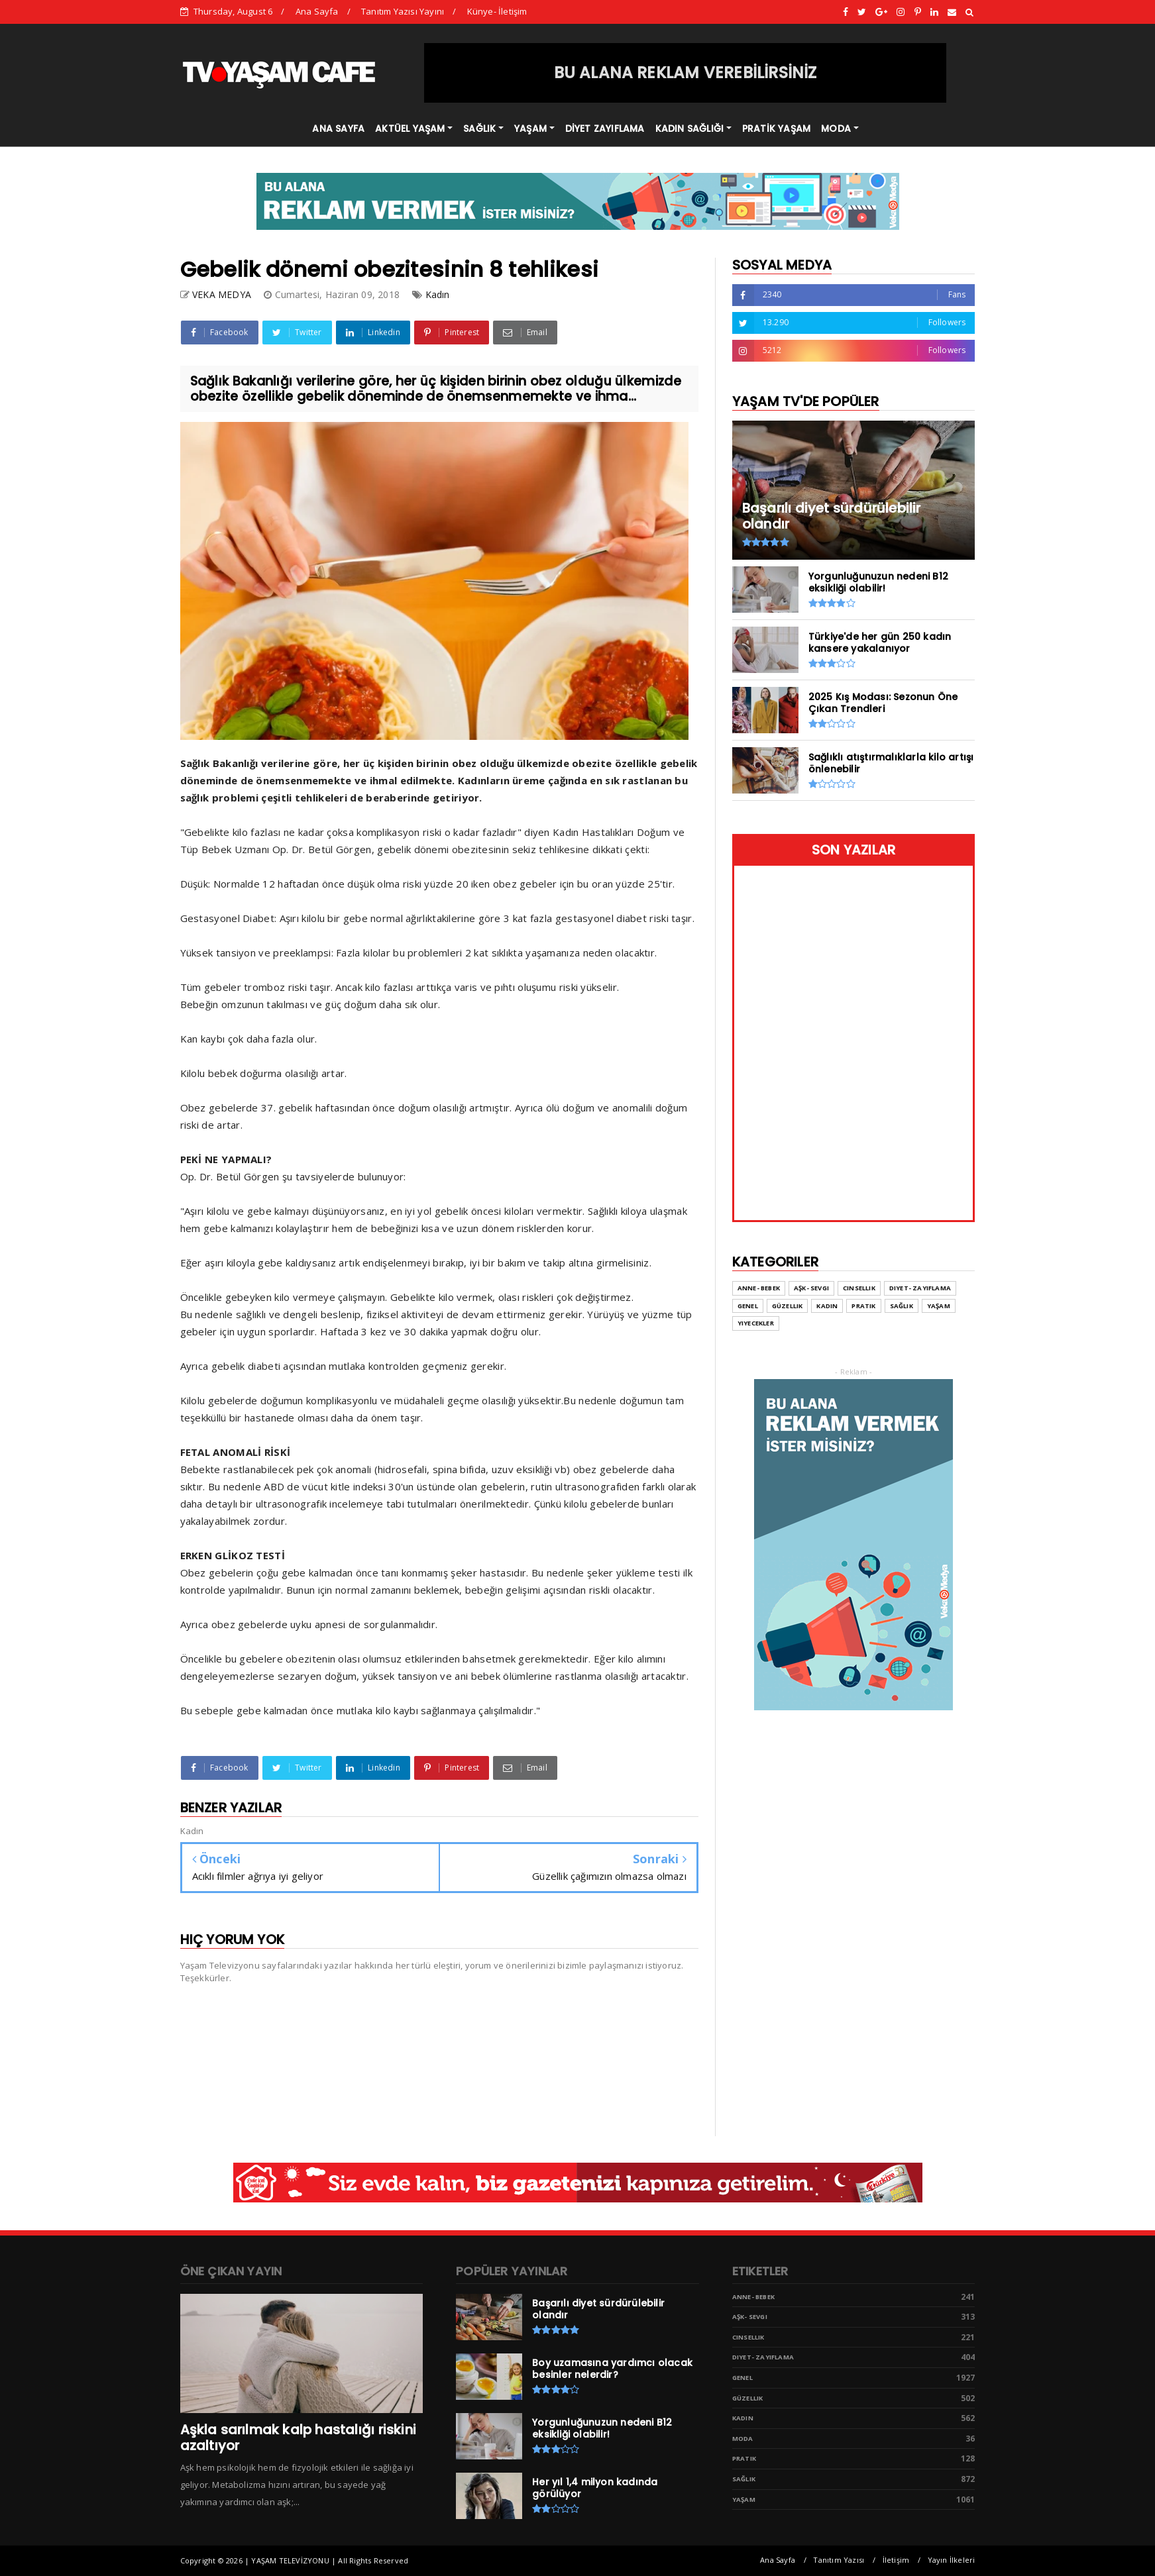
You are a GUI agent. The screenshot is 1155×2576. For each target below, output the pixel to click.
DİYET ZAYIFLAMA (605, 128)
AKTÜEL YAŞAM (410, 128)
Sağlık (901, 1306)
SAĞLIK (479, 128)
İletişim (896, 2559)
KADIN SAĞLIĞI (689, 128)
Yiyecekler (756, 1323)
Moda (742, 2438)
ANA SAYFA (338, 128)
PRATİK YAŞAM (776, 128)
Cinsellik (859, 1288)
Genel (748, 1306)
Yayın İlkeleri (951, 2559)
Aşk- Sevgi (811, 1288)
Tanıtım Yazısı (838, 2559)
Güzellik (787, 1306)
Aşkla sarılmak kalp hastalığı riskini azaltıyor (298, 2437)
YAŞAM (530, 128)
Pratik (863, 1306)
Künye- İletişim (497, 11)
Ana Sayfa (317, 11)
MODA (836, 128)
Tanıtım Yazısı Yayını (402, 11)
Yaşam (938, 1306)
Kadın (437, 294)
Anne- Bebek (759, 1288)
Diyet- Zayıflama (920, 1288)
